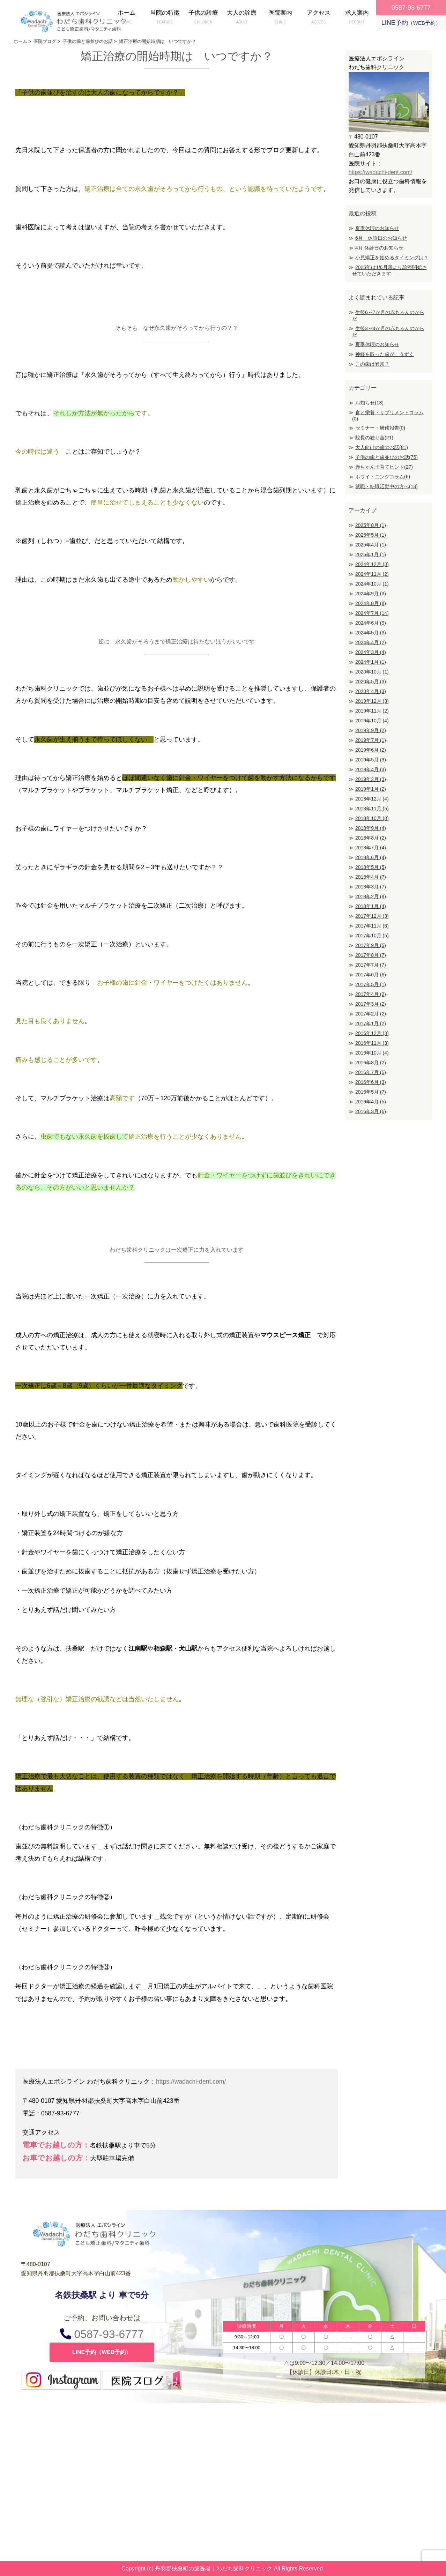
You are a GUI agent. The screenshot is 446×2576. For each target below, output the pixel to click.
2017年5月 (370, 984)
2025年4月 (370, 545)
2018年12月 (372, 799)
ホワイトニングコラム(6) (382, 476)
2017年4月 (370, 994)
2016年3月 (370, 1111)
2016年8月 (370, 1062)
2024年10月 (372, 584)
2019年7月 (370, 740)
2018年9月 (370, 828)
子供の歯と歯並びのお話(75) (386, 457)
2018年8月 (370, 838)
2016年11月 (372, 1043)
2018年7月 (370, 847)
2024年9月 (370, 593)
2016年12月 (372, 1033)
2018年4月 (370, 877)
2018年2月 (370, 896)
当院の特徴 (165, 17)
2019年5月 (370, 759)
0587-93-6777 (102, 2333)
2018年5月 (370, 867)
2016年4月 (370, 1101)
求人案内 (357, 17)
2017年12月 (372, 916)
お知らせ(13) (369, 402)
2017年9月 (370, 945)
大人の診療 (242, 17)
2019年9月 (370, 730)
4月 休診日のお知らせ (379, 248)
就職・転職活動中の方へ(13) (386, 486)
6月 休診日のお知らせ (381, 238)
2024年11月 (372, 574)
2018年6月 (370, 857)
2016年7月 (370, 1072)
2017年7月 (370, 965)
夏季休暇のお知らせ (377, 228)
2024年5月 (370, 632)
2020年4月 (370, 691)
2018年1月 (370, 906)
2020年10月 (372, 672)
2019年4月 (370, 769)
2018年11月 (372, 808)
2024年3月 (370, 652)
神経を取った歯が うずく (384, 354)
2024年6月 (370, 623)
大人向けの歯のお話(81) (381, 447)
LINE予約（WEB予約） (102, 2352)
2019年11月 (372, 711)
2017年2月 (370, 1014)
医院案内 (280, 17)
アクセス (318, 17)
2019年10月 (372, 720)
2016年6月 (370, 1082)
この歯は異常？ (372, 364)
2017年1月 (370, 1023)
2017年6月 (370, 974)
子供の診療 (203, 17)
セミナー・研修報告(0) (380, 428)
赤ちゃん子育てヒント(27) (384, 467)
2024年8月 (370, 603)
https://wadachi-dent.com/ (191, 2081)
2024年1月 (370, 662)
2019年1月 (370, 789)
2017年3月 (370, 1004)
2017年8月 (370, 955)
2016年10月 (372, 1053)
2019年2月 (370, 779)
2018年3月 (370, 886)
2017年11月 (372, 926)
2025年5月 (370, 535)
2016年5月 (370, 1092)
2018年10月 (372, 818)
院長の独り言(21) (374, 437)
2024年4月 (370, 642)
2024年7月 (372, 613)
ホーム (126, 17)
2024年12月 (372, 564)
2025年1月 (370, 554)
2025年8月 (370, 525)
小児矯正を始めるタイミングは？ (392, 257)
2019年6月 (370, 750)
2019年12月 (372, 701)
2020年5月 (370, 681)
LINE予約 (411, 22)
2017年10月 (372, 935)
